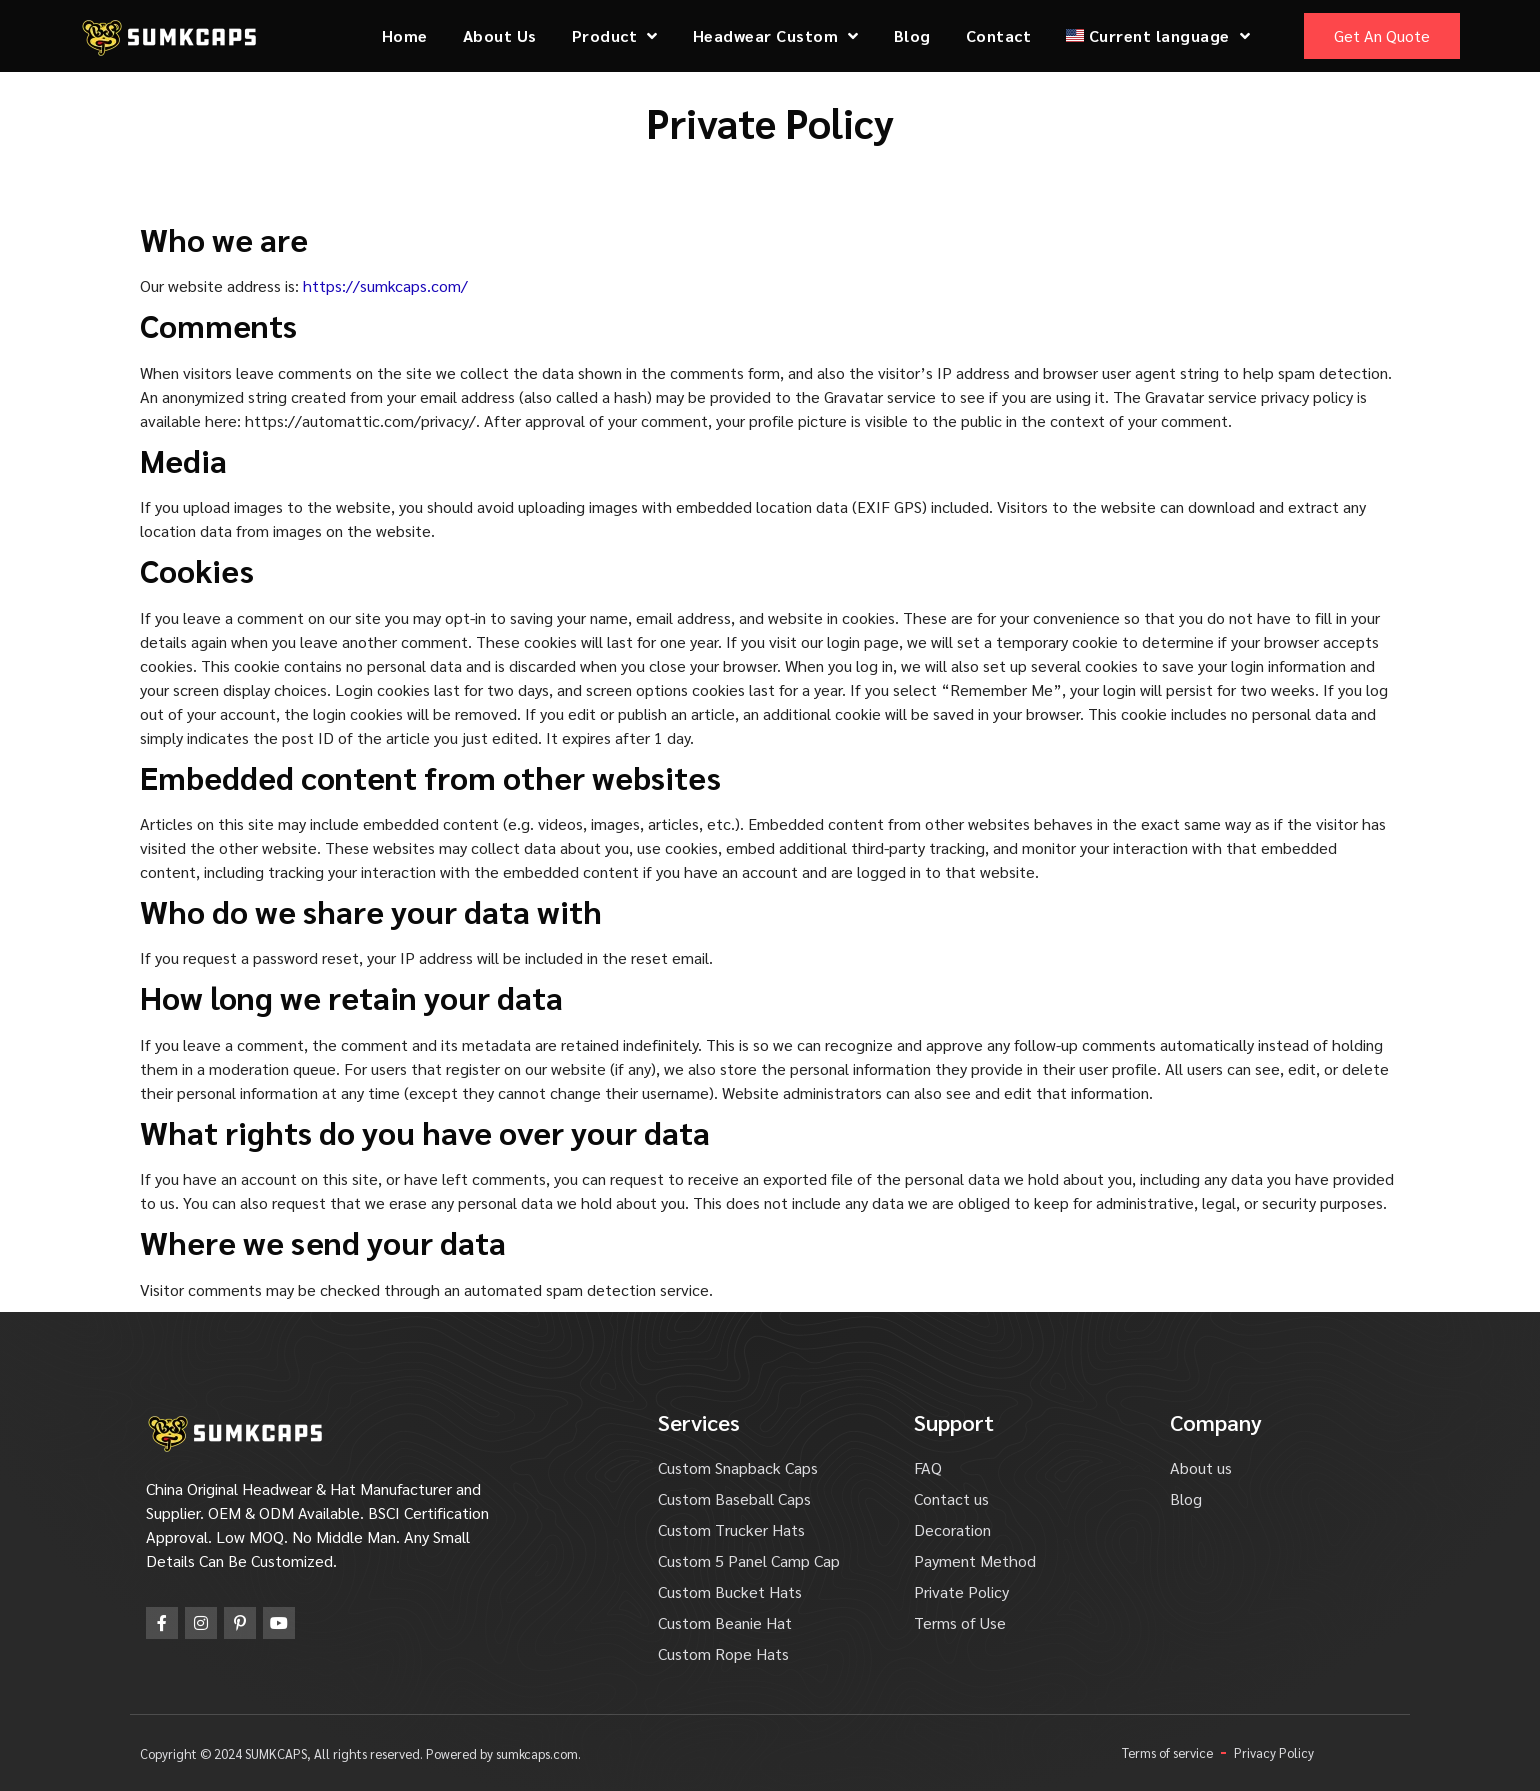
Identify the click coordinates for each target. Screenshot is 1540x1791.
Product (615, 36)
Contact (999, 35)
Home (405, 35)
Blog (912, 35)
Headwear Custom (776, 36)
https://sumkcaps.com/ (385, 285)
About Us (500, 35)
